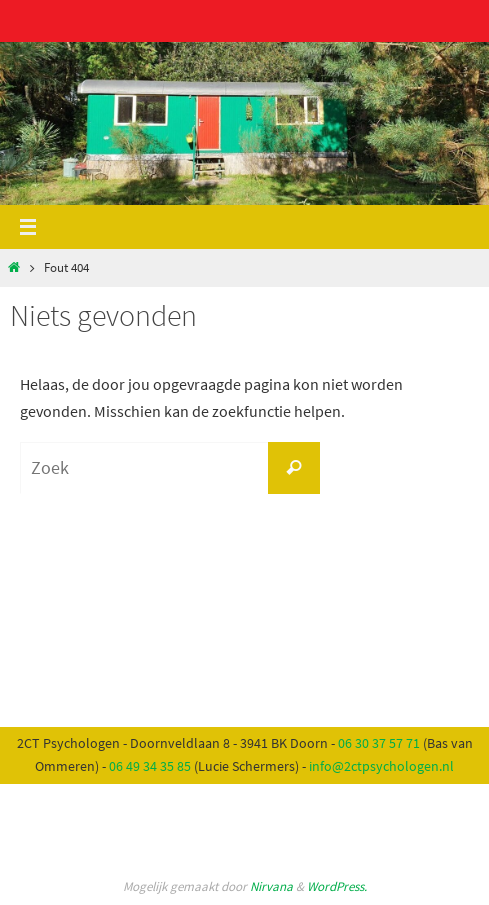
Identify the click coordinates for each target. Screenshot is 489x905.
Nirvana (271, 886)
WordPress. (337, 886)
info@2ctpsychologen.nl (381, 766)
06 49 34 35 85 (150, 766)
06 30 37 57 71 (379, 743)
